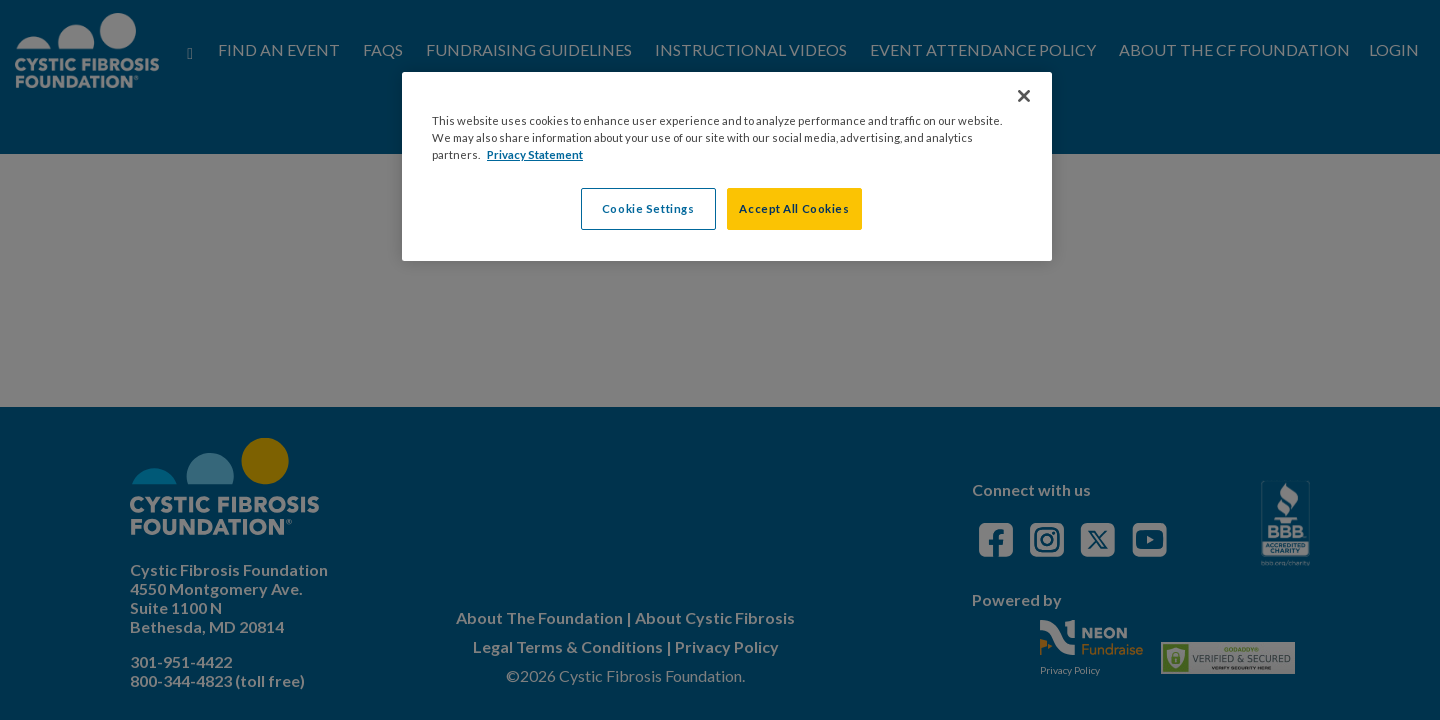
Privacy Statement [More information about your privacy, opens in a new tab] (535, 154)
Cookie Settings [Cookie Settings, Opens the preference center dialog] (648, 208)
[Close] (1024, 96)
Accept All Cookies (794, 208)
